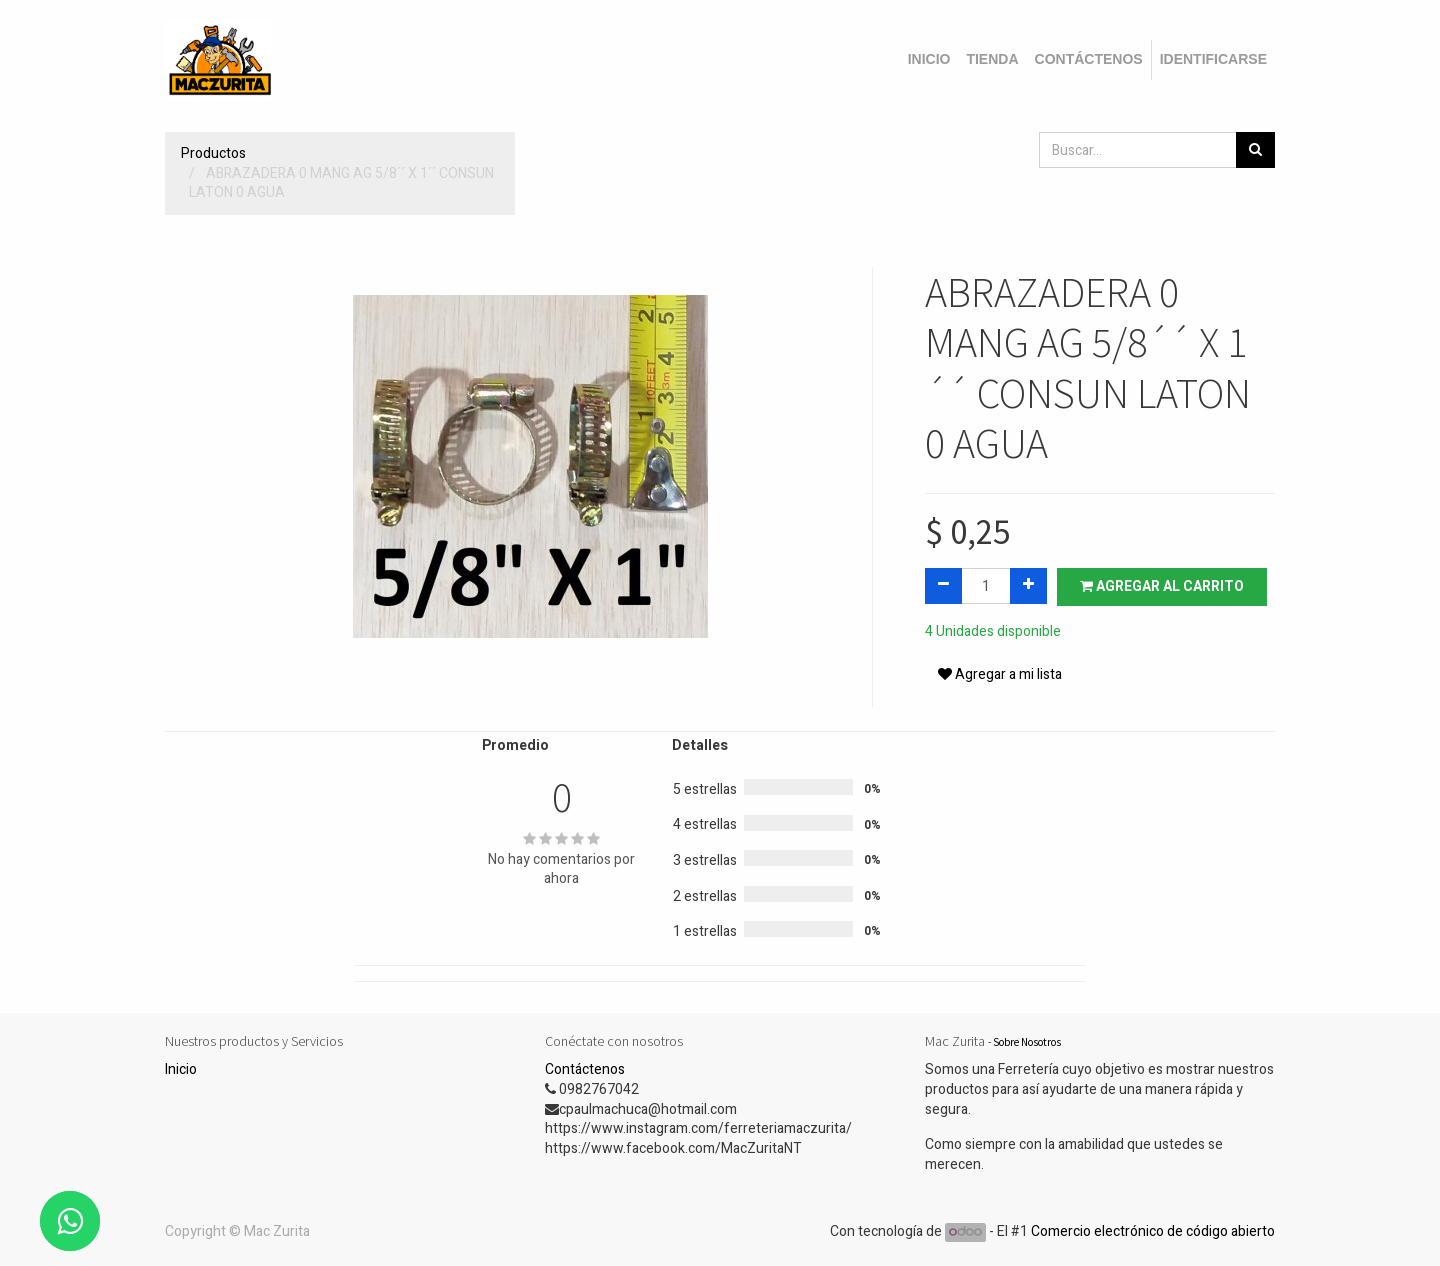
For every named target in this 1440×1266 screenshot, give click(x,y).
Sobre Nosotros (1027, 1042)
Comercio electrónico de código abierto (1153, 1231)
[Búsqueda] (1255, 150)
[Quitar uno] (943, 586)
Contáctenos (585, 1069)
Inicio (181, 1069)
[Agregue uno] (1028, 586)
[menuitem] (929, 60)
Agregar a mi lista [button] (1000, 674)
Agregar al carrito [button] (1162, 586)
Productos (213, 153)
